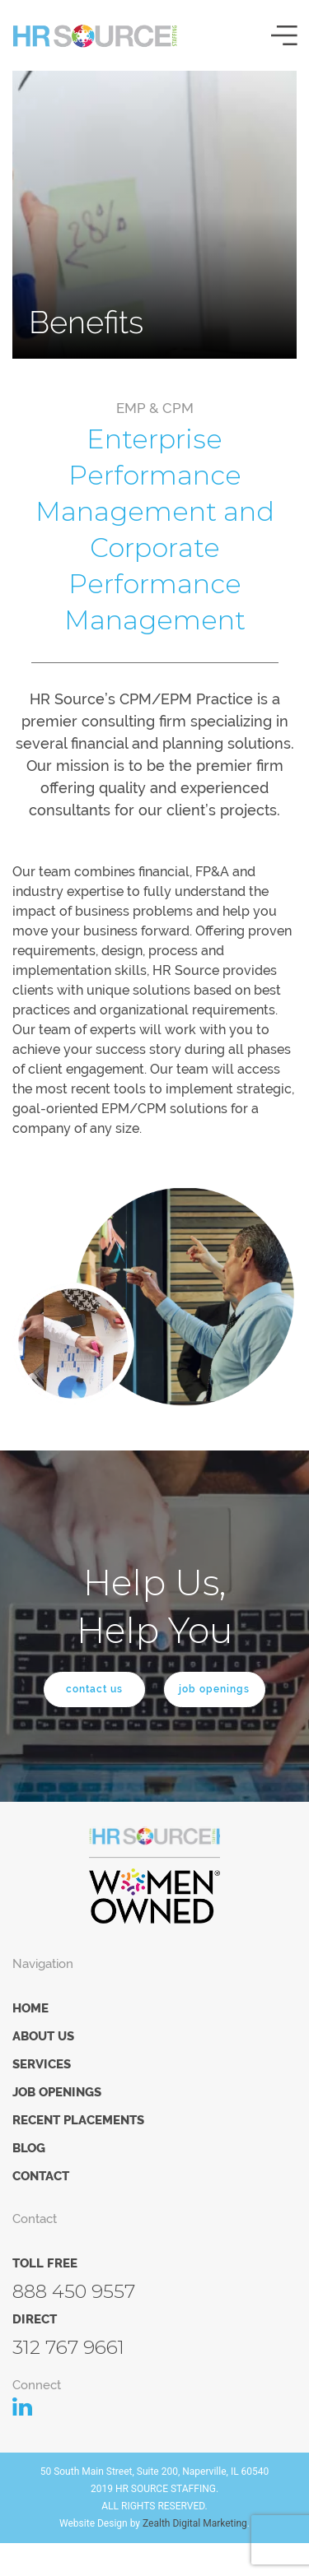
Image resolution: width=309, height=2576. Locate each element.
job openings (214, 1689)
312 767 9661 (68, 2347)
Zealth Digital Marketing (195, 2523)
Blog (28, 2148)
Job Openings (56, 2092)
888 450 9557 (73, 2291)
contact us (94, 1689)
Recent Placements (78, 2120)
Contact (40, 2176)
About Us (43, 2036)
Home (30, 2008)
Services (41, 2064)
